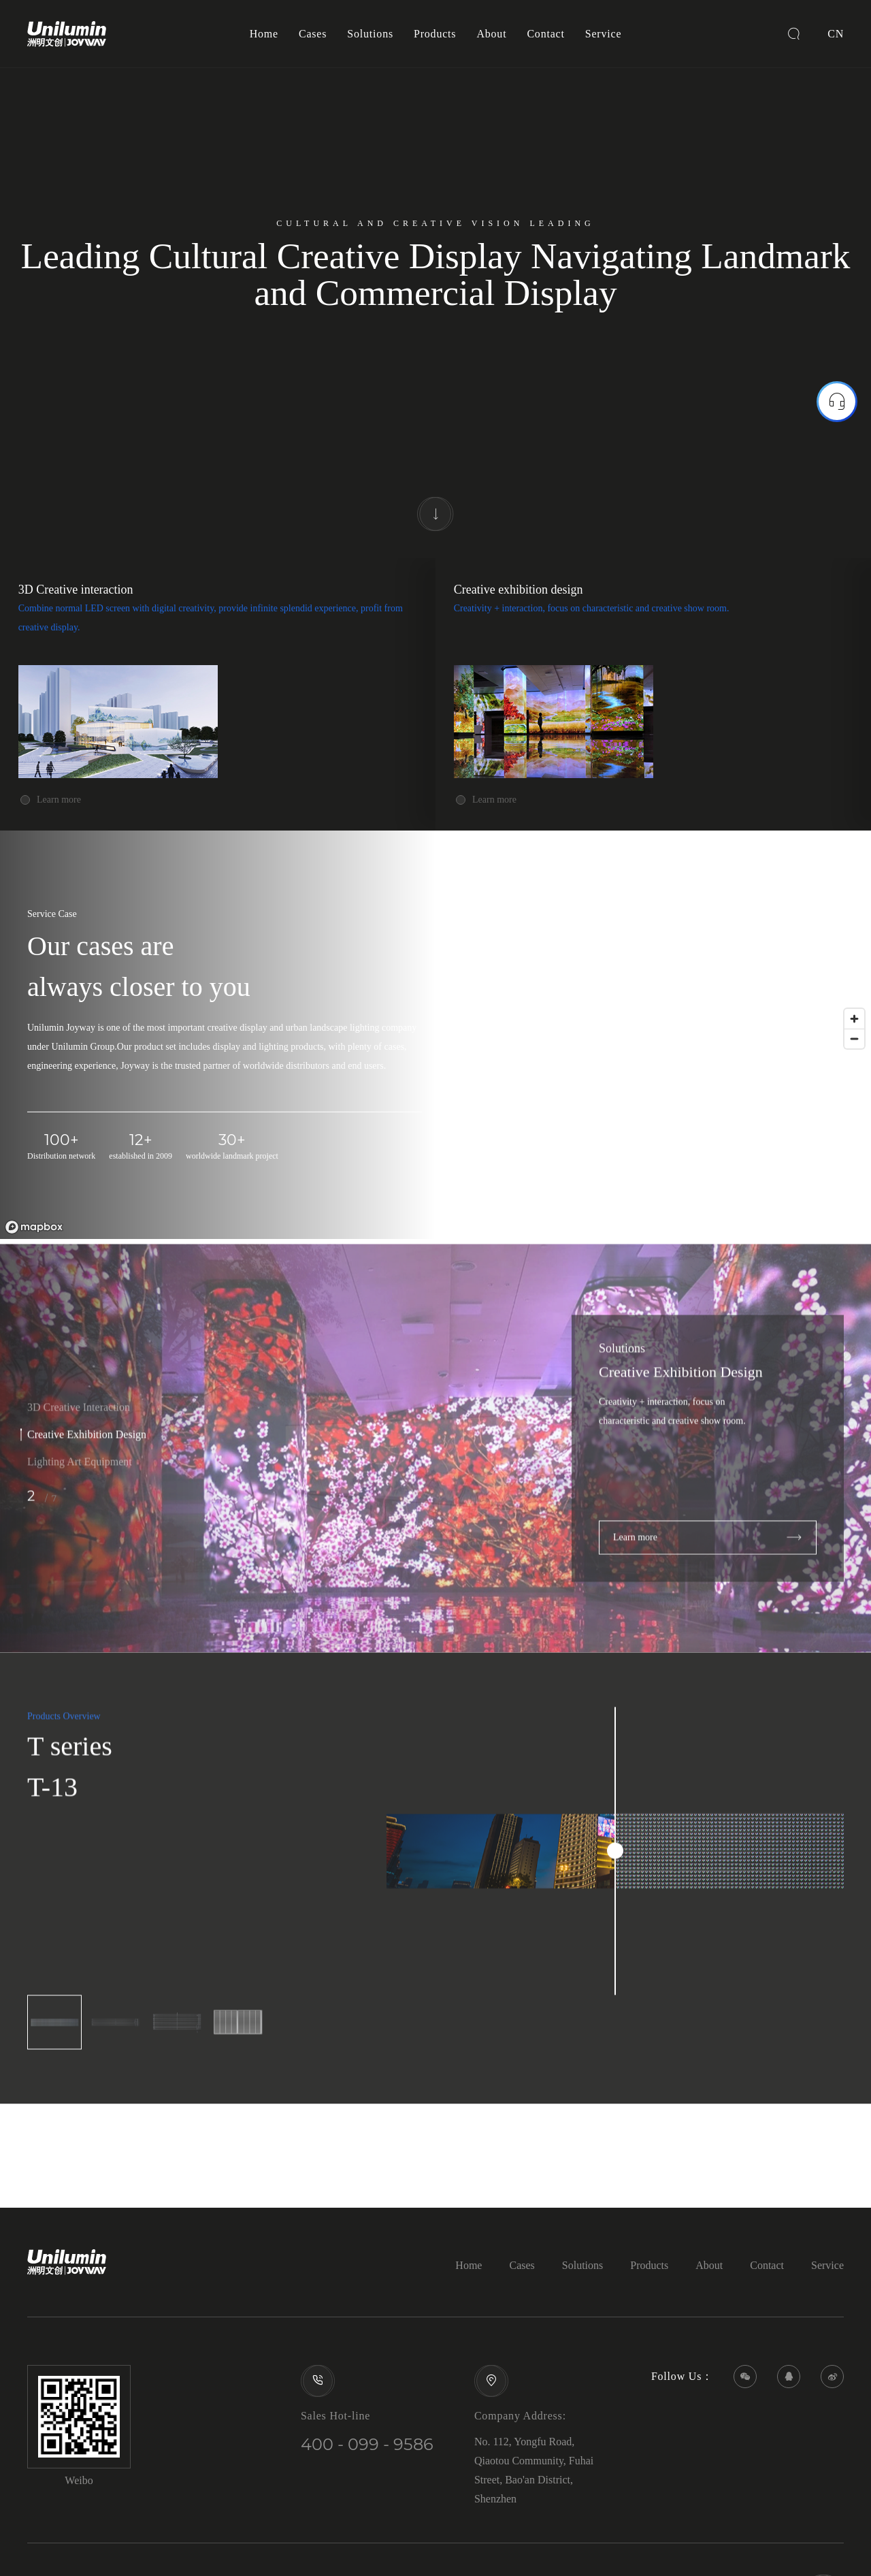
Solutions (370, 33)
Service (603, 33)
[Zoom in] (854, 1019)
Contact (545, 33)
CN (835, 33)
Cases (313, 33)
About (491, 33)
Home (264, 33)
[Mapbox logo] (34, 1227)
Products (435, 33)
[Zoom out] (854, 1038)
